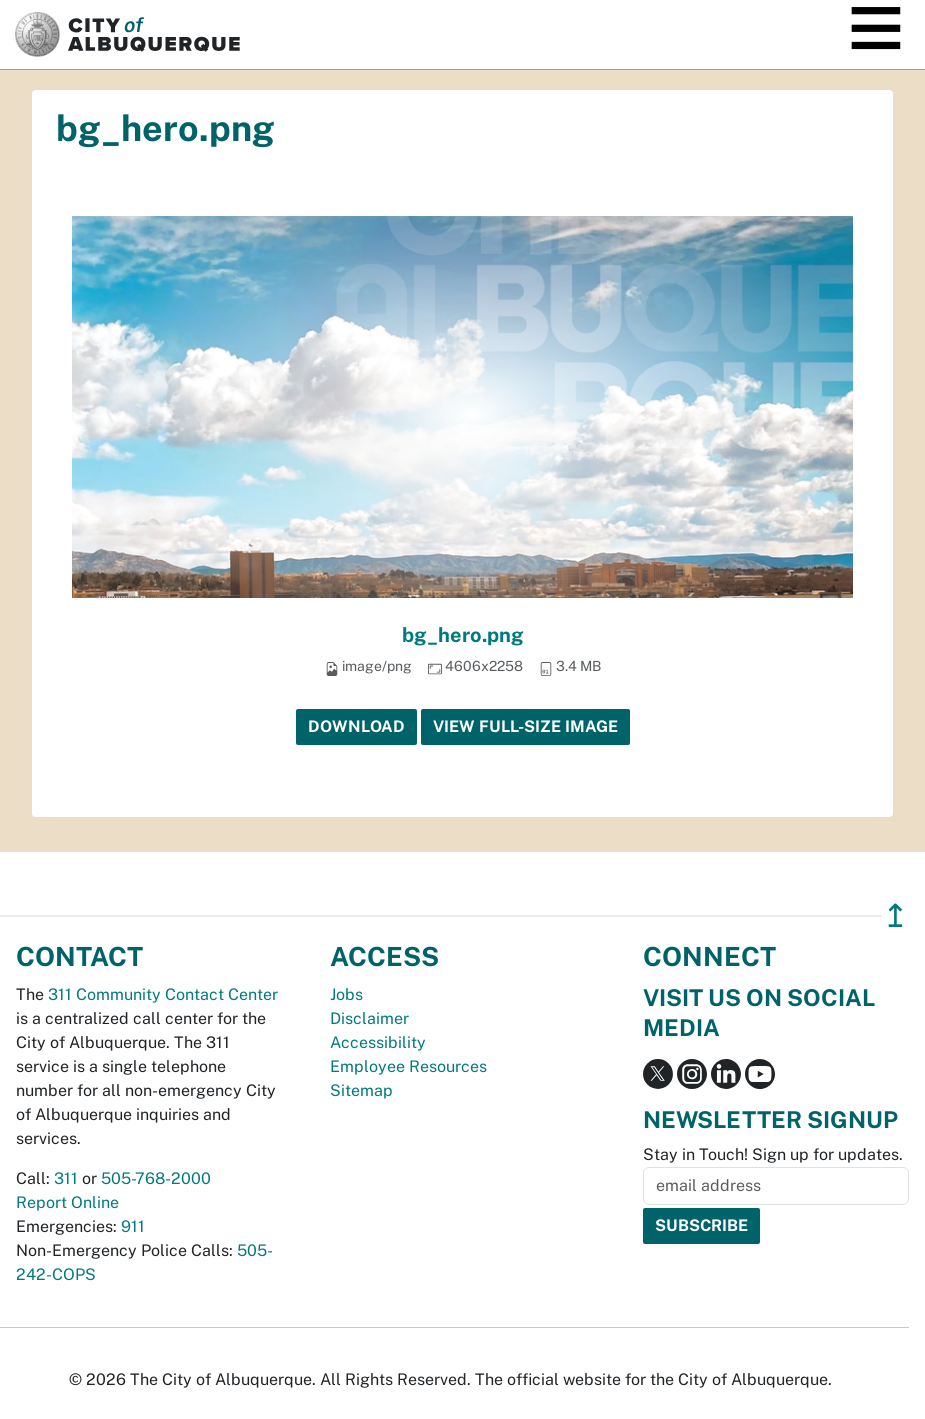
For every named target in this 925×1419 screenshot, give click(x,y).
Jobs (346, 994)
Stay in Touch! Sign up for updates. (773, 1154)
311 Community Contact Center (163, 994)
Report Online (67, 1202)
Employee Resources (408, 1066)
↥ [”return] (895, 915)
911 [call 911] (133, 1226)
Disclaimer (369, 1018)
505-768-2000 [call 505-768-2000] (156, 1178)
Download (356, 726)
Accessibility (378, 1042)
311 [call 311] (66, 1178)
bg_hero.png (463, 635)
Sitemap (361, 1090)
